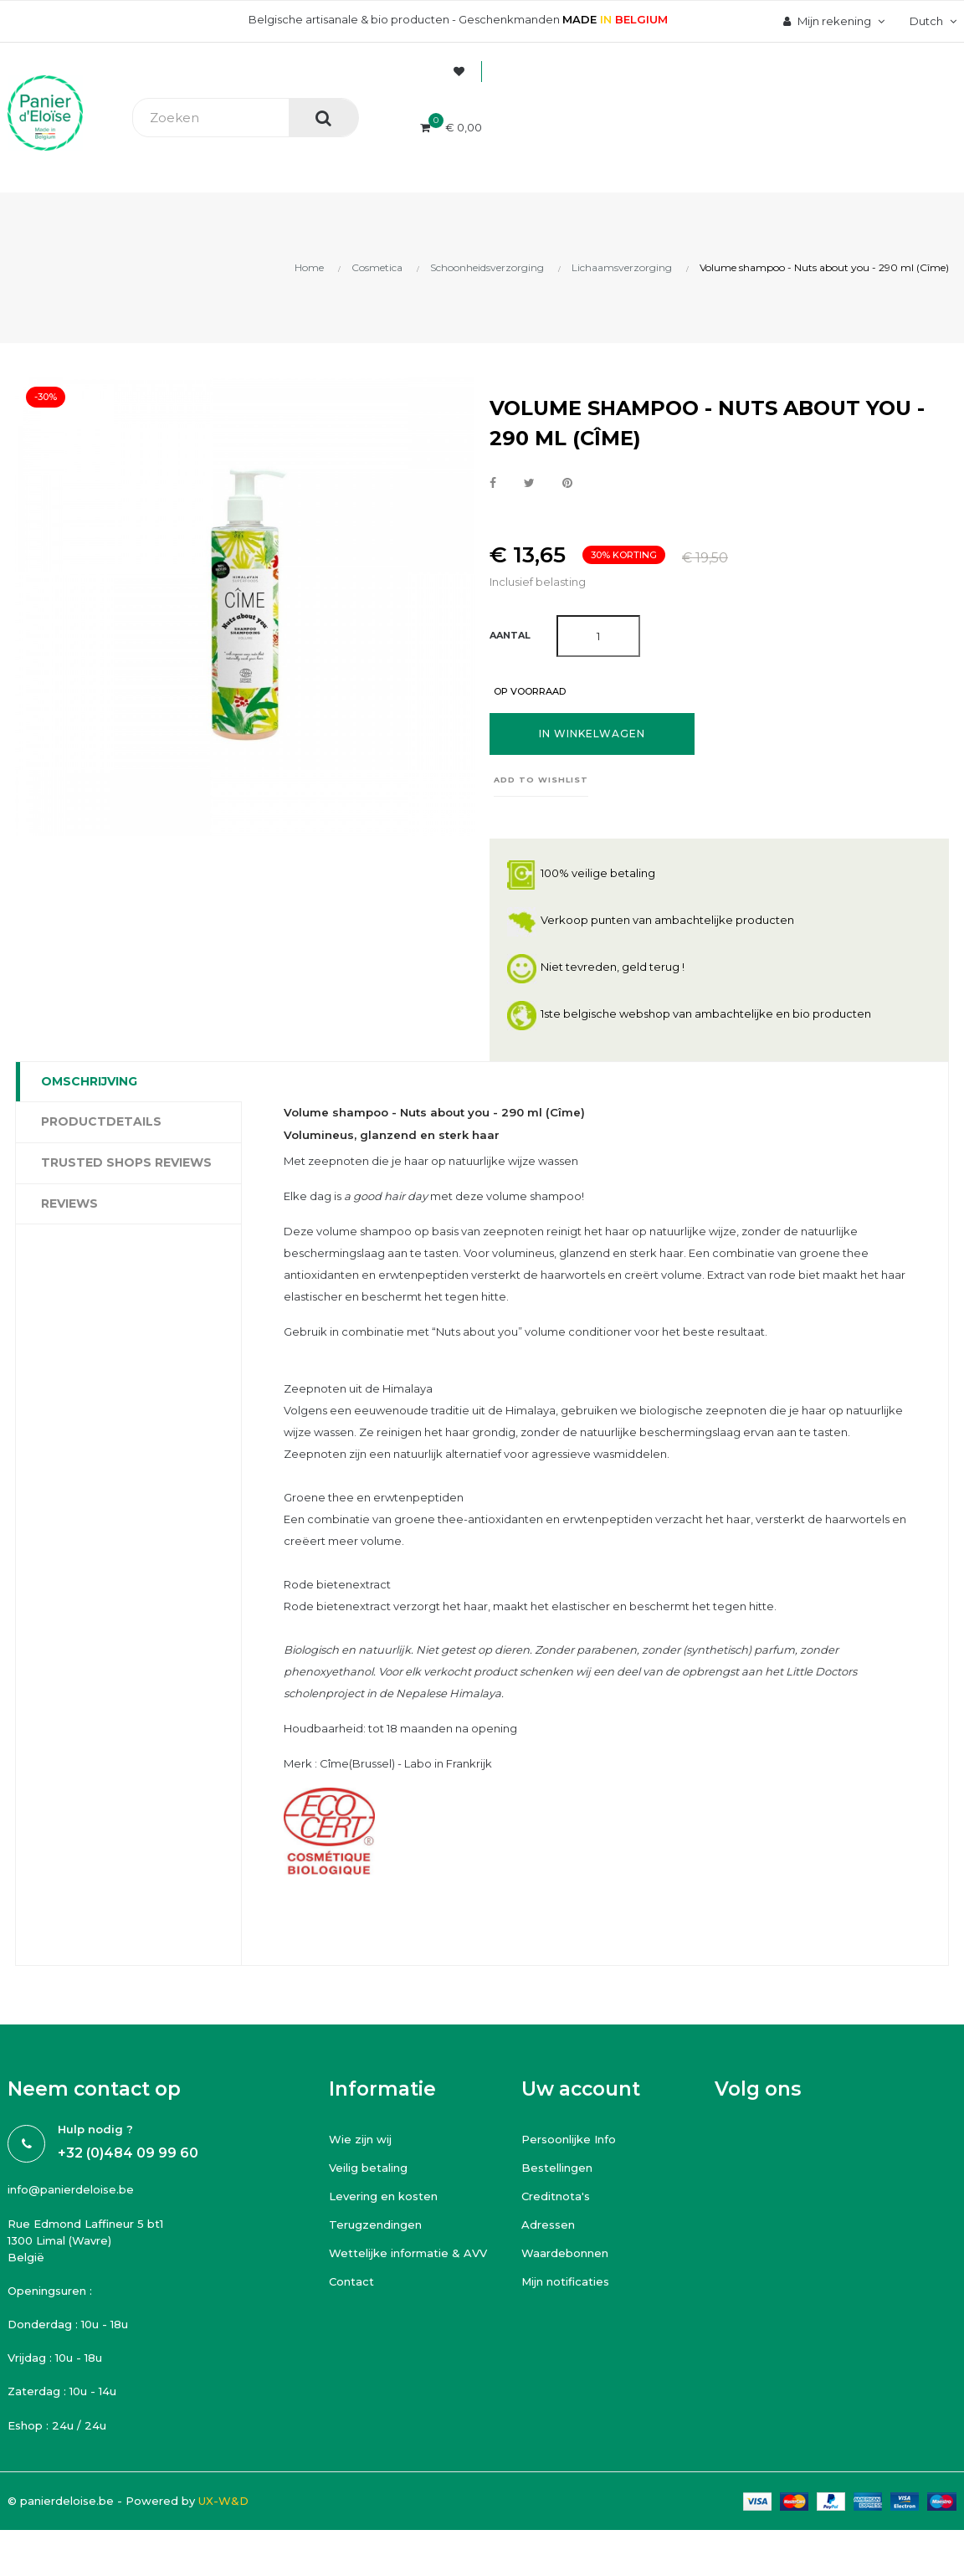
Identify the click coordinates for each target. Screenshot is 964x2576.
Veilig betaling (368, 2167)
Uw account (580, 2089)
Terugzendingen (375, 2224)
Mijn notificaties (565, 2281)
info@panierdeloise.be (71, 2189)
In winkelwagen (592, 733)
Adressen (548, 2224)
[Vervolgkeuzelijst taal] (930, 21)
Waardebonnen (564, 2253)
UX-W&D (223, 2500)
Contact (351, 2281)
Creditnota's (555, 2196)
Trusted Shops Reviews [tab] (126, 1162)
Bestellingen (556, 2167)
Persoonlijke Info (568, 2139)
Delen (493, 484)
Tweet (529, 484)
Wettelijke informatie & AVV (408, 2253)
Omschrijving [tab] (89, 1081)
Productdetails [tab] (101, 1121)
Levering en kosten (383, 2196)
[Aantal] (598, 636)
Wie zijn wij (360, 2139)
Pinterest (567, 484)
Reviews (69, 1203)
